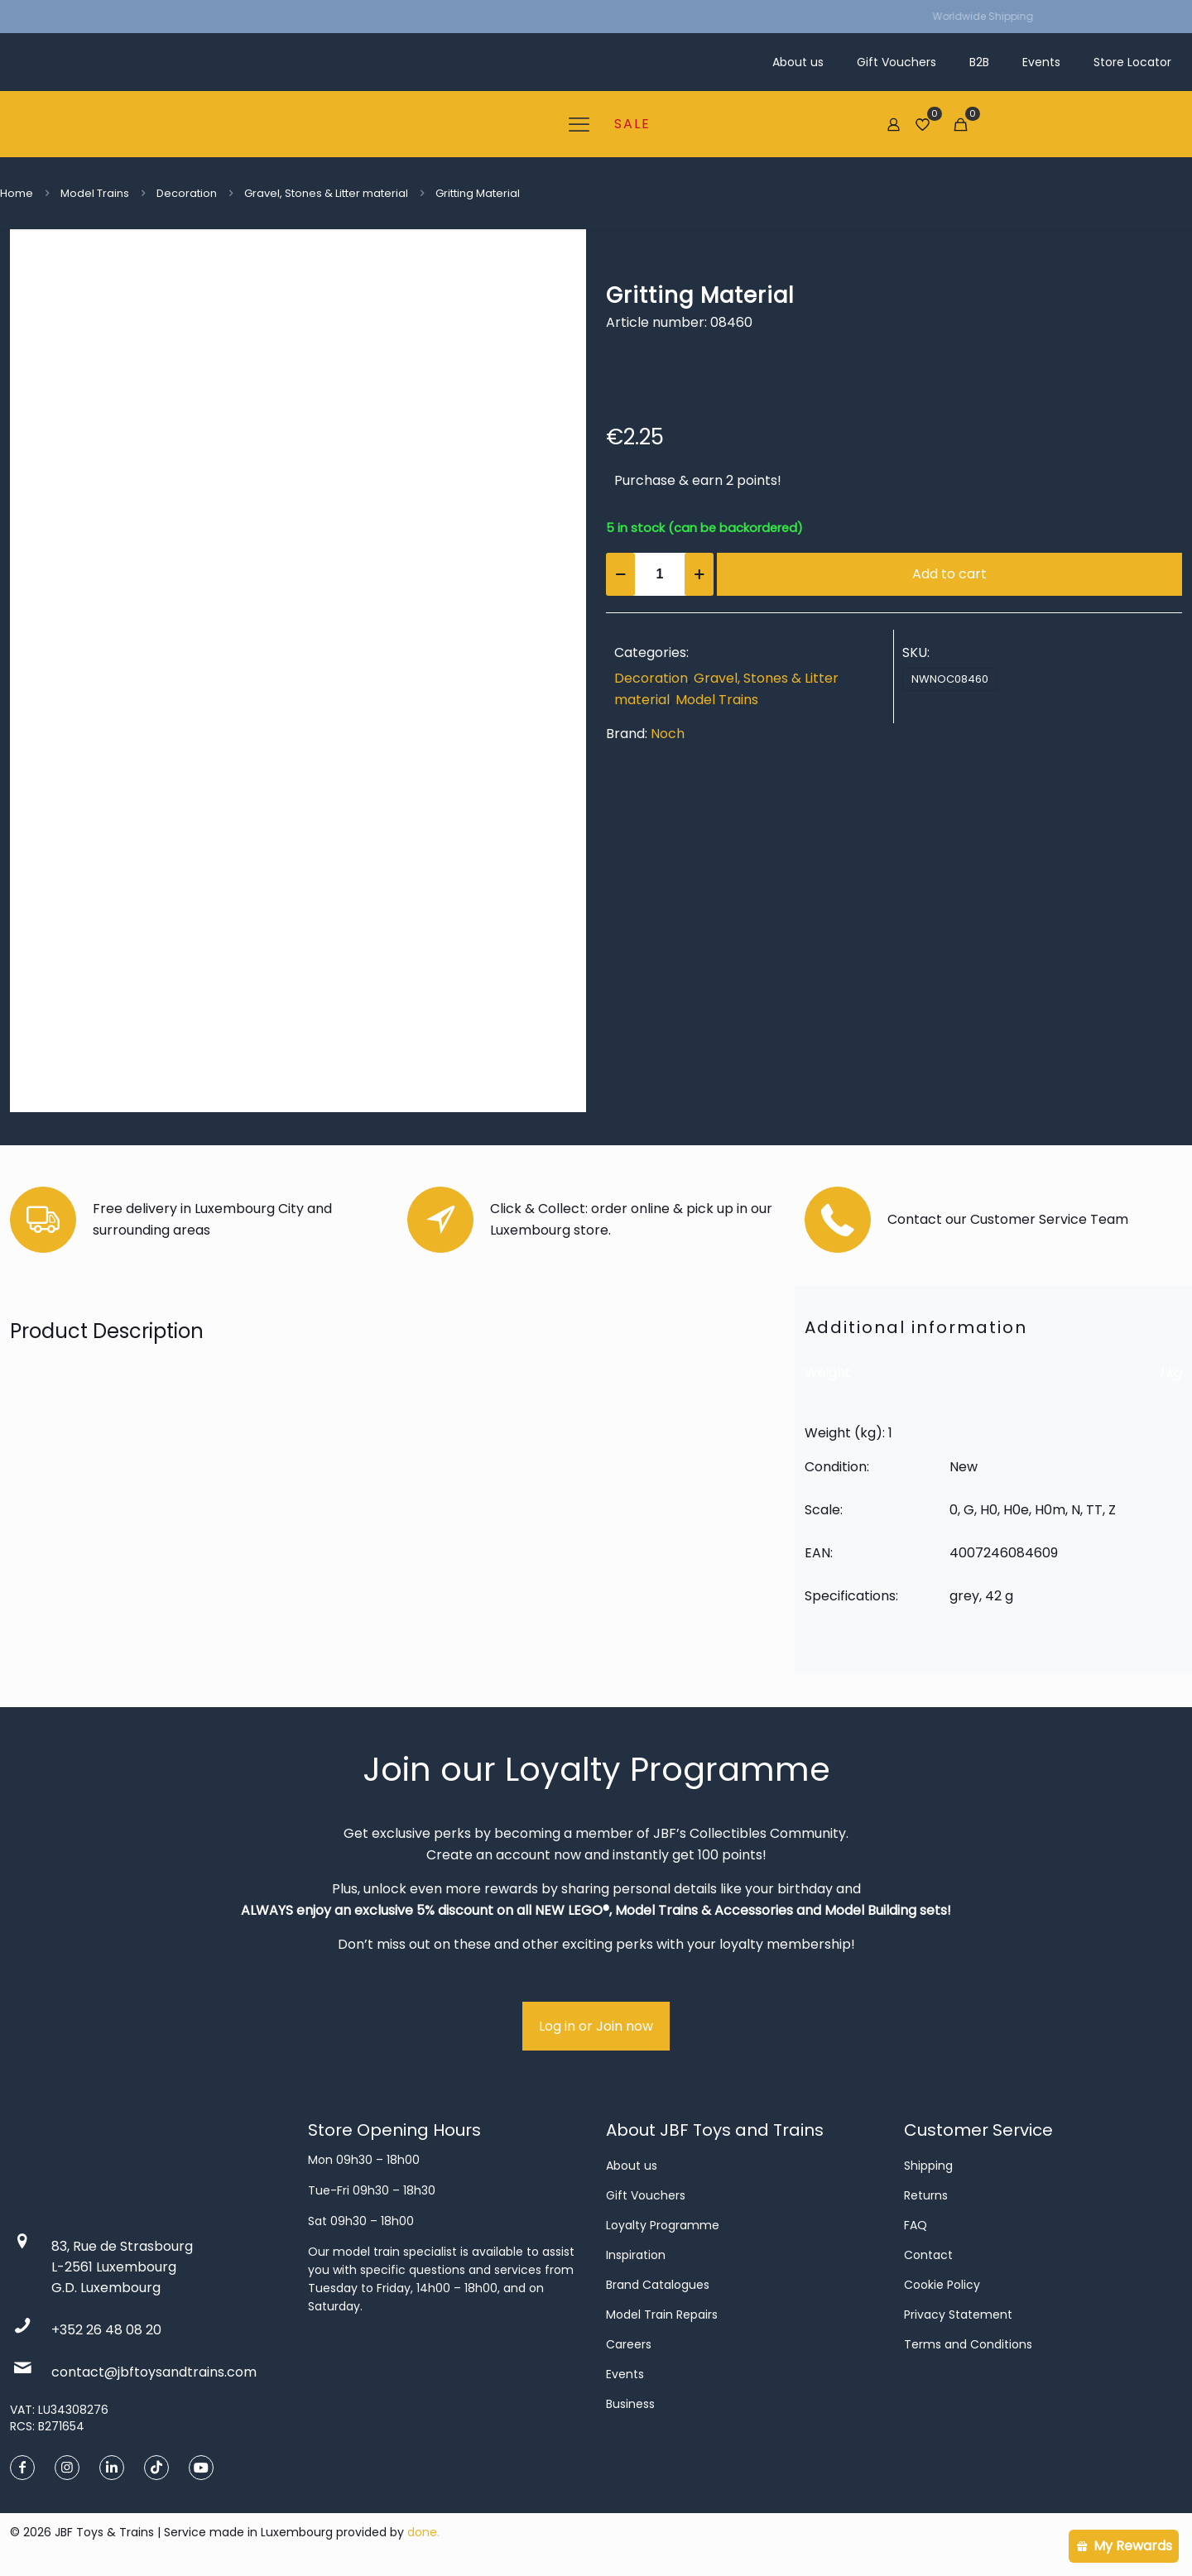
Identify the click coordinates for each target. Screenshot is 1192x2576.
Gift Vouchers (645, 2195)
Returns (926, 2195)
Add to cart (949, 573)
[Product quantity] (660, 574)
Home (16, 193)
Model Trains (94, 193)
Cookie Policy (942, 2284)
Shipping (928, 2165)
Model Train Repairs (662, 2314)
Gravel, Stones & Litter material (326, 193)
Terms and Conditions (968, 2344)
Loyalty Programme (662, 2225)
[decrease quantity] (620, 574)
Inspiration (636, 2255)
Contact (928, 2255)
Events (625, 2374)
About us (631, 2165)
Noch (668, 733)
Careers (628, 2344)
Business (630, 2404)
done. (423, 2532)
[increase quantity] (699, 574)
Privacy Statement (958, 2314)
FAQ (915, 2225)
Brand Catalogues (657, 2284)
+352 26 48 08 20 (106, 2329)
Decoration (186, 193)
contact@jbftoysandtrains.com (154, 2372)
